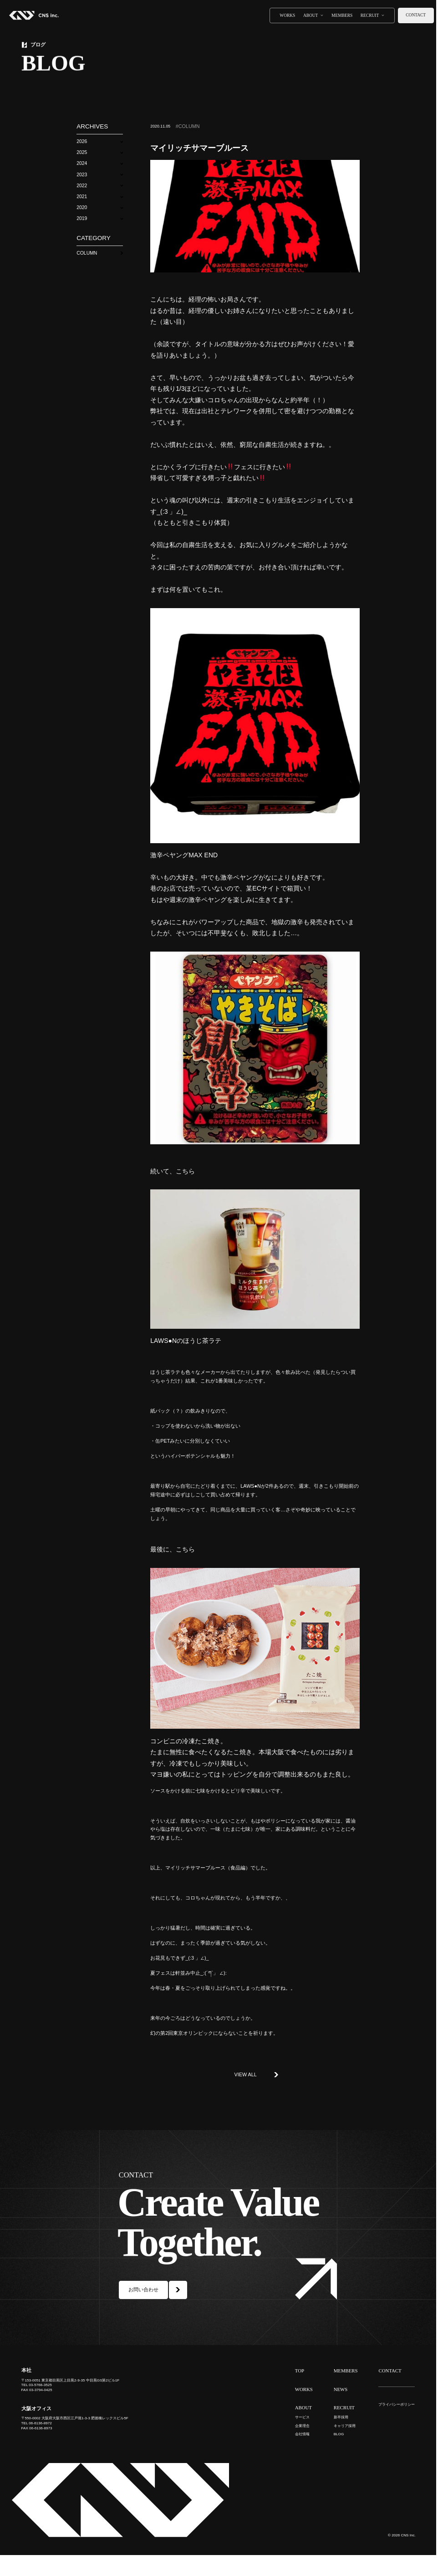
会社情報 (302, 2434)
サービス (302, 2417)
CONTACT (389, 2370)
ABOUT (310, 15)
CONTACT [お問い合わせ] (416, 15)
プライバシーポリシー (396, 2404)
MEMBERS (341, 15)
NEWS (341, 2389)
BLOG (339, 2434)
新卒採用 (341, 2417)
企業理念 (302, 2426)
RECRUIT (370, 15)
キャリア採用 (345, 2426)
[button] (99, 141)
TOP (299, 2370)
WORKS (287, 15)
